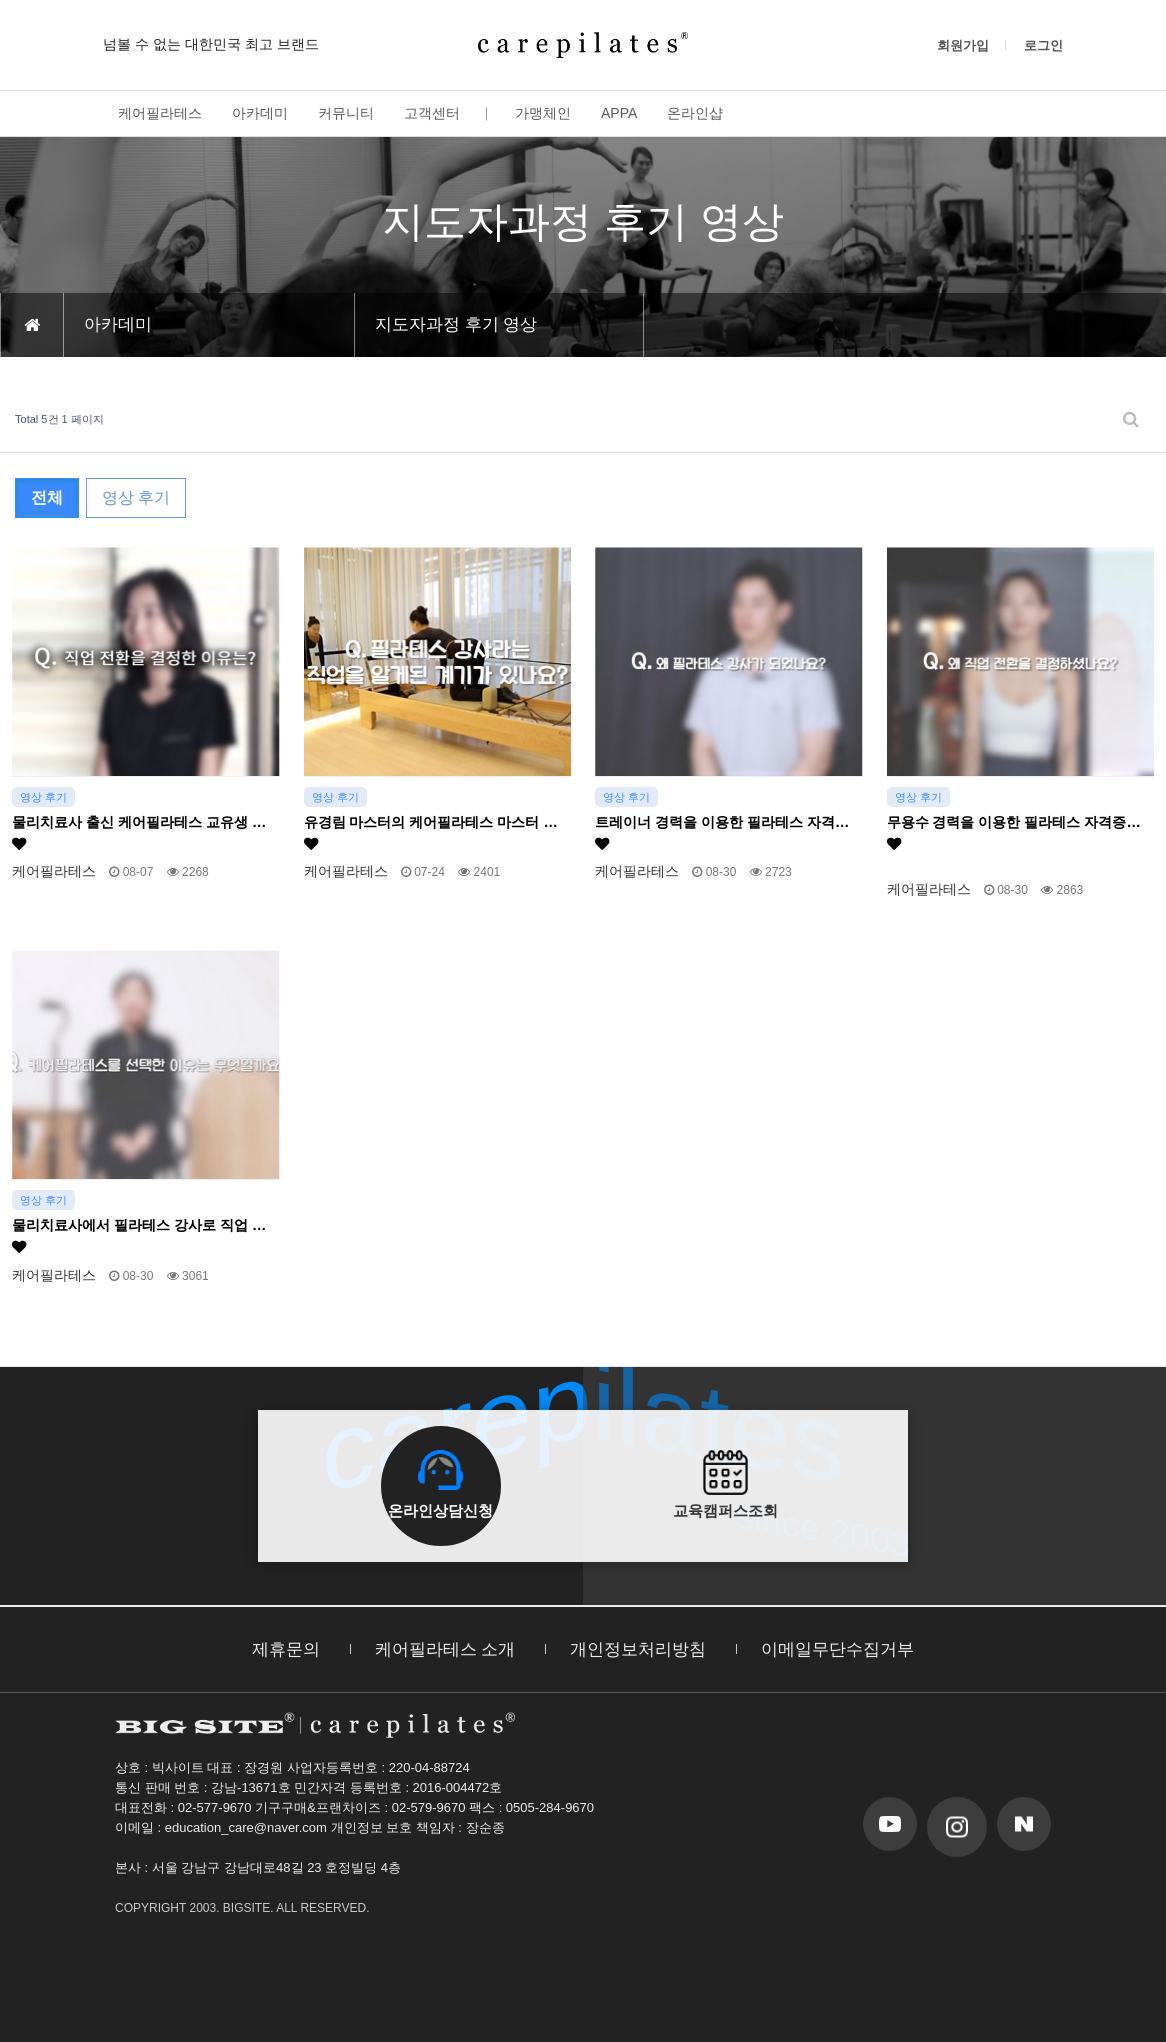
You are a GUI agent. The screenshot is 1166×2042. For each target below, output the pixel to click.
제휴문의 (286, 1649)
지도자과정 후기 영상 (456, 324)
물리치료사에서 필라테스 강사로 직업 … (139, 1235)
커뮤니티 (346, 113)
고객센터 (432, 113)
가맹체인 (543, 113)
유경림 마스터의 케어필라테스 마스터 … (431, 832)
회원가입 (963, 45)
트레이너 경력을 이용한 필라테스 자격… (722, 832)
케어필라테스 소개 (445, 1649)
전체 (47, 497)
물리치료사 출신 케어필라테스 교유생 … (139, 832)
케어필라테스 (160, 113)
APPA (619, 113)
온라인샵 (695, 113)
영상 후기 (136, 497)
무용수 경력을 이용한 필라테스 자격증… (1014, 832)
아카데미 (260, 113)
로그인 (1043, 45)
